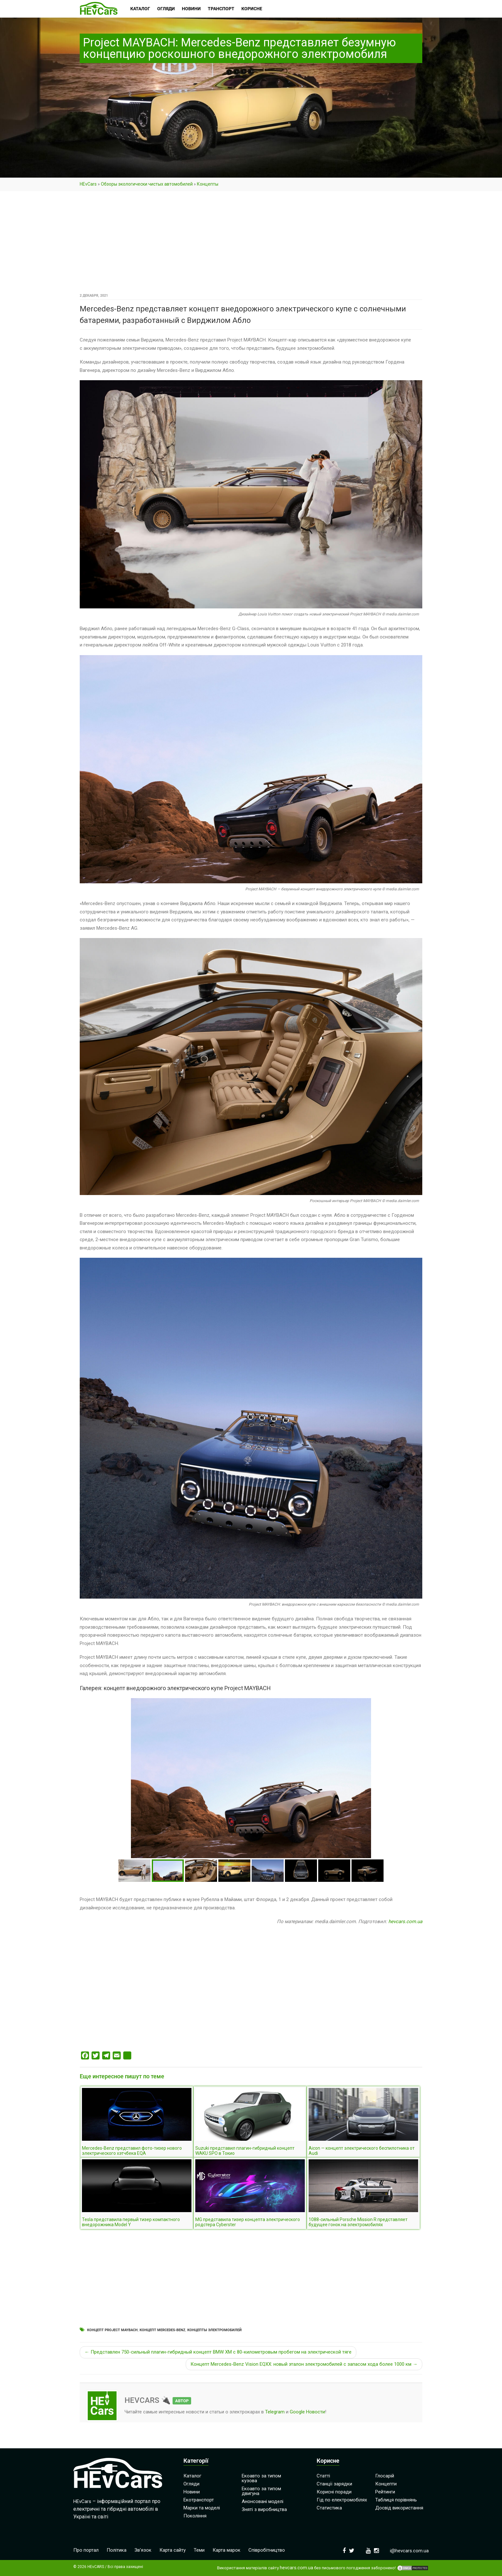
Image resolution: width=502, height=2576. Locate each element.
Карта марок (226, 2550)
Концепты (207, 184)
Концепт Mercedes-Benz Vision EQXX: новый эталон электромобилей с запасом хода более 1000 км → (303, 2364)
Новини (191, 2492)
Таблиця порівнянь (396, 2500)
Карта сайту (172, 2550)
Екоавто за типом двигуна (261, 2491)
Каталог (192, 2476)
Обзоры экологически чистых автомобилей (147, 184)
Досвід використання (399, 2508)
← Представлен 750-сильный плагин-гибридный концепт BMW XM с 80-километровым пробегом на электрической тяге (218, 2352)
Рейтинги (385, 2492)
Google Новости (307, 2412)
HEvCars (88, 184)
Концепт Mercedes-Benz (162, 2330)
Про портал (86, 2550)
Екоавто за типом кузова (261, 2478)
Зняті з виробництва (264, 2509)
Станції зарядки (334, 2484)
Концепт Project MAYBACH (112, 2330)
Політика (116, 2550)
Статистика (329, 2508)
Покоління (194, 2516)
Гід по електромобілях (342, 2500)
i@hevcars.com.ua (409, 2551)
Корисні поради (334, 2492)
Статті (323, 2476)
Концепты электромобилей (214, 2330)
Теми (199, 2550)
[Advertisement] (251, 244)
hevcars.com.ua (405, 1921)
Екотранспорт (198, 2500)
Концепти (386, 2484)
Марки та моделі (201, 2508)
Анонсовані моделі (262, 2501)
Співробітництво (266, 2550)
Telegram (275, 2412)
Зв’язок (142, 2550)
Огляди (191, 2484)
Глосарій (384, 2476)
